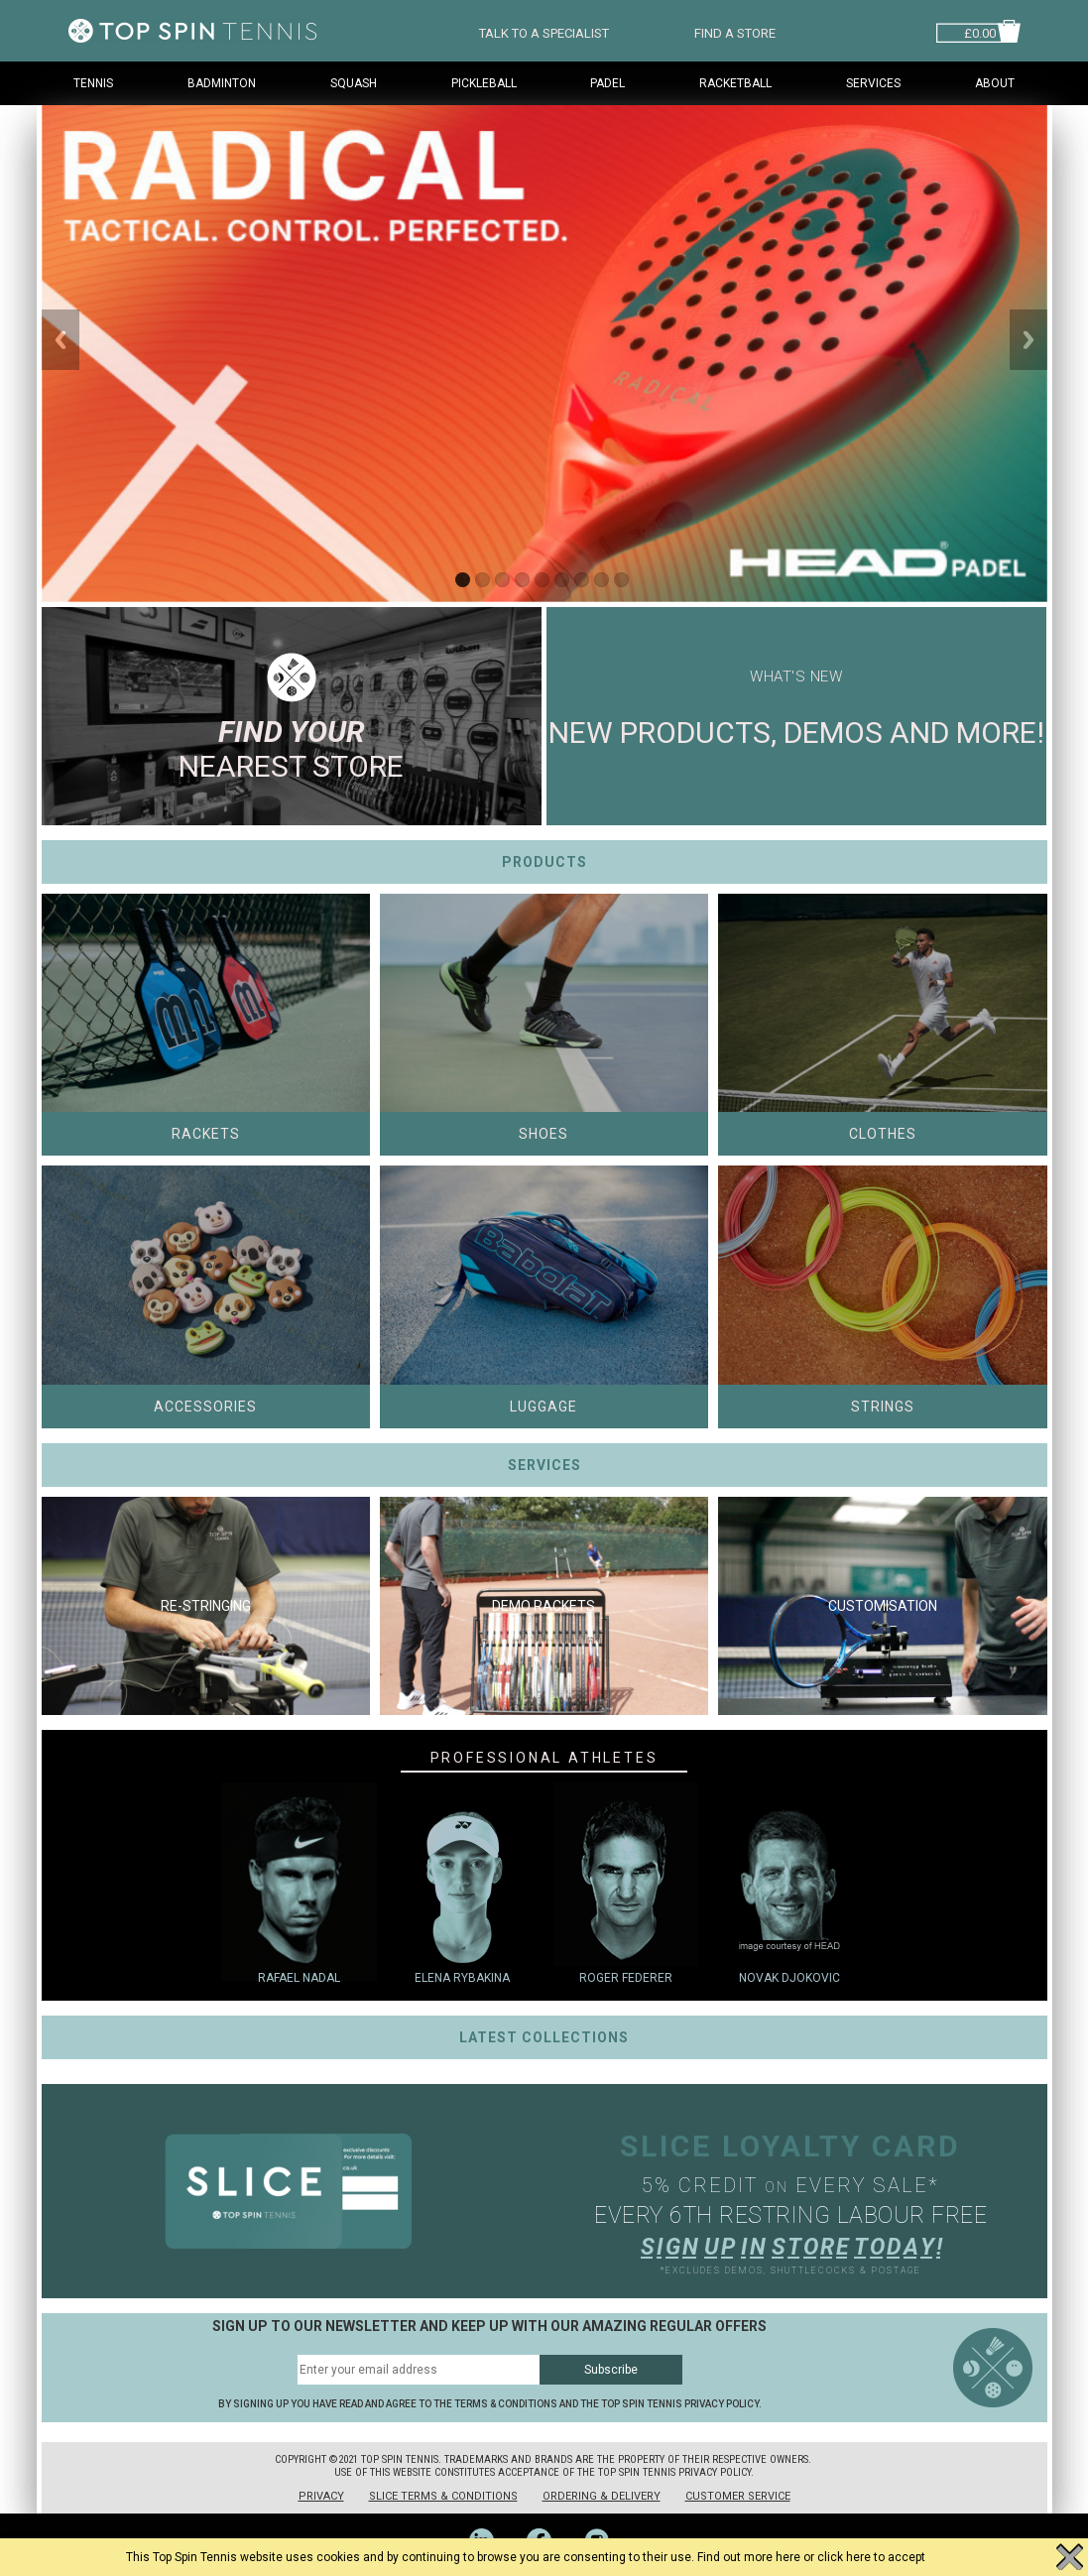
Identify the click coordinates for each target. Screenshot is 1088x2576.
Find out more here (748, 2557)
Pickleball (484, 83)
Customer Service (737, 2496)
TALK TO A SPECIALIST (544, 31)
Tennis (93, 83)
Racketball (735, 83)
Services (873, 83)
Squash (353, 83)
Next (1028, 339)
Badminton (221, 83)
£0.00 (980, 31)
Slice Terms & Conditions (443, 2496)
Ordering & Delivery (602, 2496)
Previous (60, 339)
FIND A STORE (735, 31)
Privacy (321, 2496)
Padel (607, 83)
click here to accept (871, 2557)
